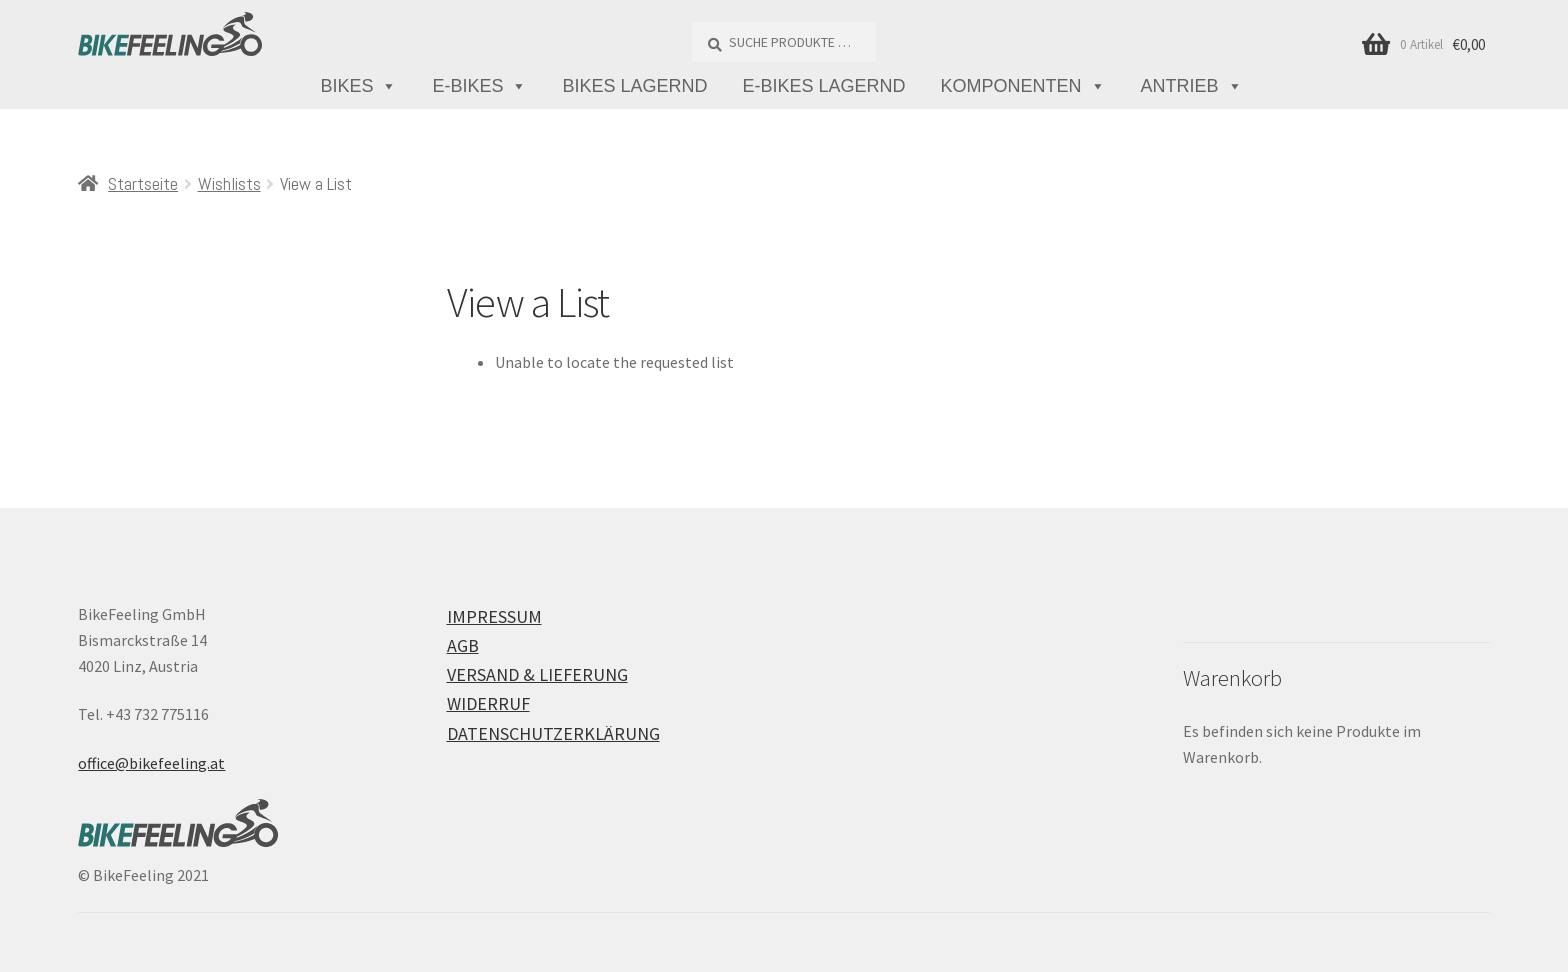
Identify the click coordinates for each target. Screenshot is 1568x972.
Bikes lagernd (634, 86)
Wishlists (229, 183)
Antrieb (1192, 86)
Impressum (494, 616)
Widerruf (488, 703)
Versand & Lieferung (537, 674)
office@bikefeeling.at (151, 763)
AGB (463, 645)
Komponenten (1023, 86)
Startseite (143, 183)
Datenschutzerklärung (553, 733)
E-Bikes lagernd (824, 86)
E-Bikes (479, 86)
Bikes (358, 86)
